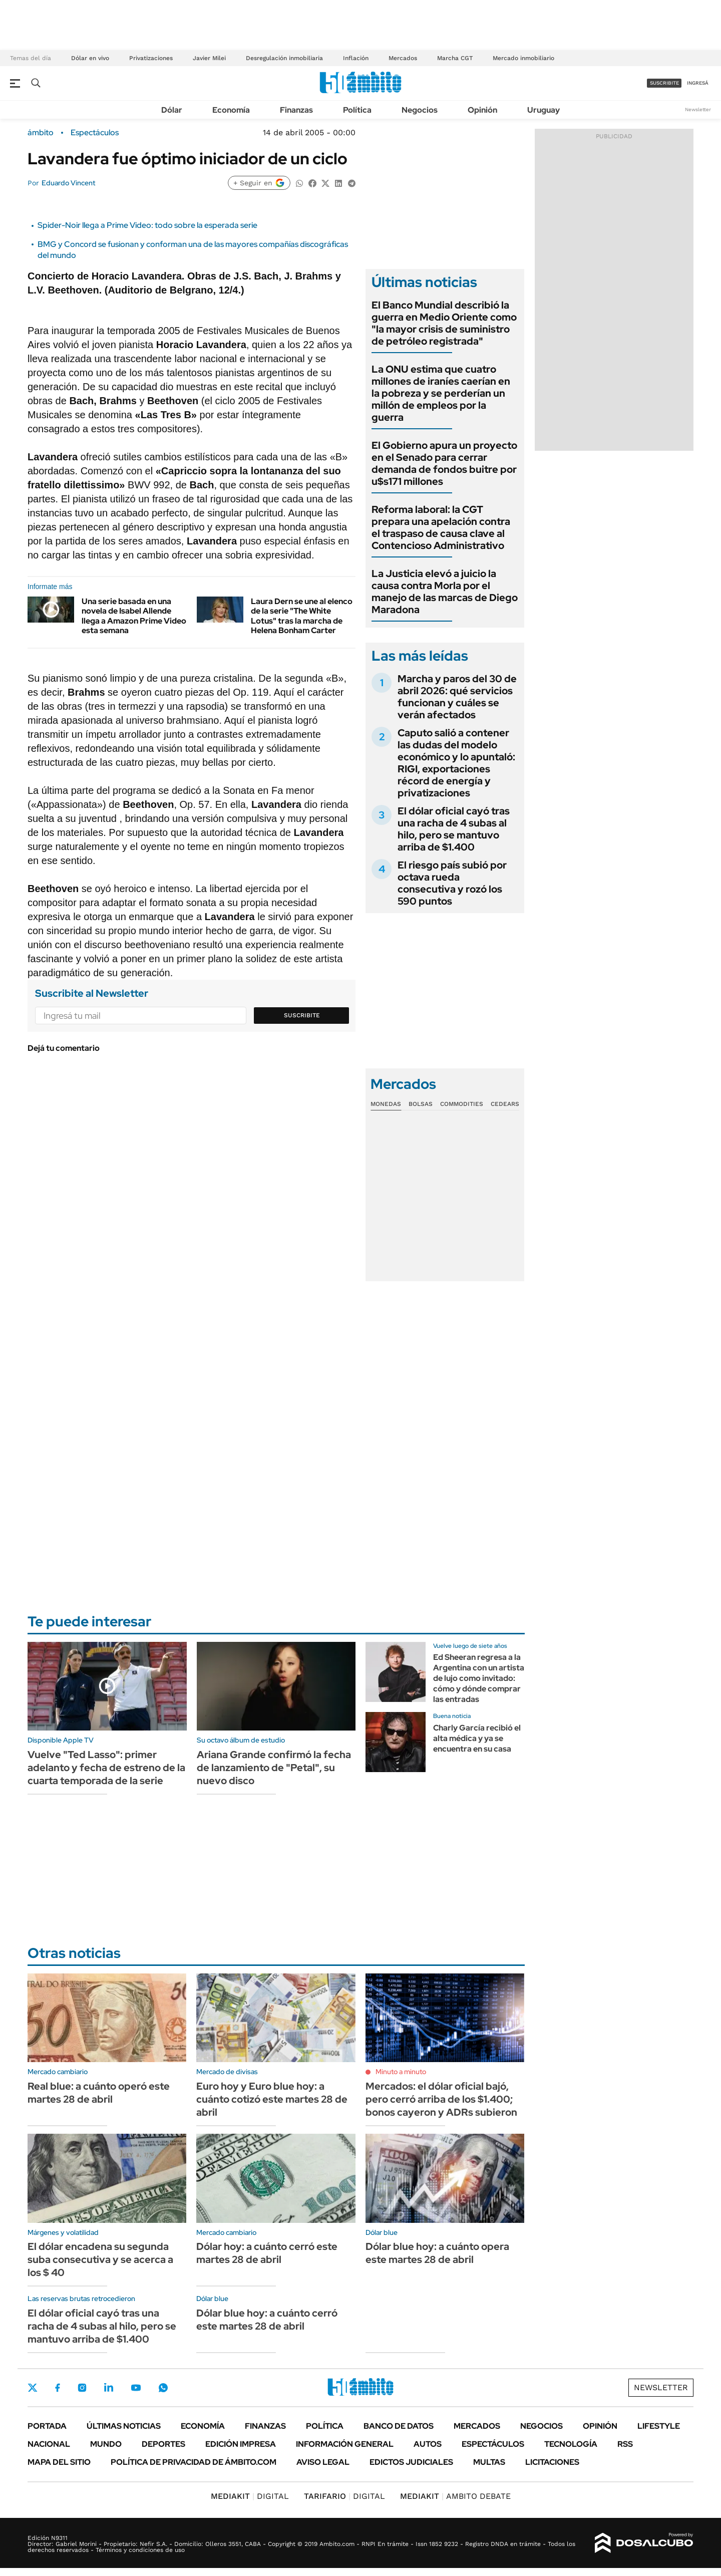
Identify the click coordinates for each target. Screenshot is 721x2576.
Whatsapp (163, 2387)
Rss (625, 2444)
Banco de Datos (399, 2426)
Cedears (505, 1103)
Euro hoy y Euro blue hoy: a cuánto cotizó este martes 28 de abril (271, 2099)
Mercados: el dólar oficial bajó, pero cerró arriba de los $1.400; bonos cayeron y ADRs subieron (441, 2099)
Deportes (163, 2444)
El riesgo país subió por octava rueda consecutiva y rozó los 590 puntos (452, 883)
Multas (489, 2462)
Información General (345, 2444)
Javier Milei (209, 58)
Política (357, 110)
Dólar (171, 110)
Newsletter (698, 109)
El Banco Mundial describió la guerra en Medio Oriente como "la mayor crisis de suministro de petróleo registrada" (444, 323)
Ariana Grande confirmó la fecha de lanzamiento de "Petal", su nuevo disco (274, 1767)
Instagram (82, 2387)
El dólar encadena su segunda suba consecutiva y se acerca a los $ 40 (100, 2259)
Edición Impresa (240, 2444)
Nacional (49, 2444)
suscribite (664, 83)
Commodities (461, 1103)
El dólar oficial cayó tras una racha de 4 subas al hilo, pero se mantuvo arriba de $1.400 (454, 828)
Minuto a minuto (401, 2071)
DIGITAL (250, 2496)
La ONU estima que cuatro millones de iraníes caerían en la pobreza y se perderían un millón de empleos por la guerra (441, 393)
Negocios (420, 110)
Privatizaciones (151, 58)
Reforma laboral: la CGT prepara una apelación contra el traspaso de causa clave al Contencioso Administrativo (441, 527)
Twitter (33, 2388)
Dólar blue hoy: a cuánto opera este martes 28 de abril (437, 2253)
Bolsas (421, 1103)
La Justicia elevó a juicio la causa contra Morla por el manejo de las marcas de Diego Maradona (445, 591)
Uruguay (543, 110)
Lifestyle (658, 2426)
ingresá (697, 83)
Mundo (106, 2444)
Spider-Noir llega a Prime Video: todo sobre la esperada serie (147, 225)
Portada (47, 2426)
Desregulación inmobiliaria (284, 58)
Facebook (57, 2387)
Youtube (136, 2388)
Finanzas (296, 110)
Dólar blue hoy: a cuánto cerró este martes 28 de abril (266, 2320)
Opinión (482, 110)
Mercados (403, 58)
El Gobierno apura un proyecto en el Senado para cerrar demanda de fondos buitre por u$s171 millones (444, 463)
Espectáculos (95, 133)
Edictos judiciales (411, 2462)
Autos (428, 2444)
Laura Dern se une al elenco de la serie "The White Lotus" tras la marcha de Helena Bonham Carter (301, 616)
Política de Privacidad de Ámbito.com (193, 2462)
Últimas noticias (124, 2426)
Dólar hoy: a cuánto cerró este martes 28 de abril (266, 2253)
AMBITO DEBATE (455, 2496)
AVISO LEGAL (322, 2462)
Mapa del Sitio (59, 2462)
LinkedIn (108, 2387)
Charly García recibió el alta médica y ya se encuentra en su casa (477, 1738)
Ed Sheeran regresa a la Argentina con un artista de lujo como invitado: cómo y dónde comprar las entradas (478, 1678)
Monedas (386, 1103)
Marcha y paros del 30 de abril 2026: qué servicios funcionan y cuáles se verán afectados (457, 696)
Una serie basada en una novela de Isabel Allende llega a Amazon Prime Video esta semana (134, 616)
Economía (231, 110)
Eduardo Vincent (68, 182)
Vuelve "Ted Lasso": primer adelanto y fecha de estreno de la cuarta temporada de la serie (106, 1767)
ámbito (41, 133)
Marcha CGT (455, 58)
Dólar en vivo (90, 58)
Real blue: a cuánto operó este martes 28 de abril (99, 2093)
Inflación (356, 58)
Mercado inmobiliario (523, 58)
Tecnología (570, 2444)
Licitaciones (552, 2462)
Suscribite (302, 1015)
